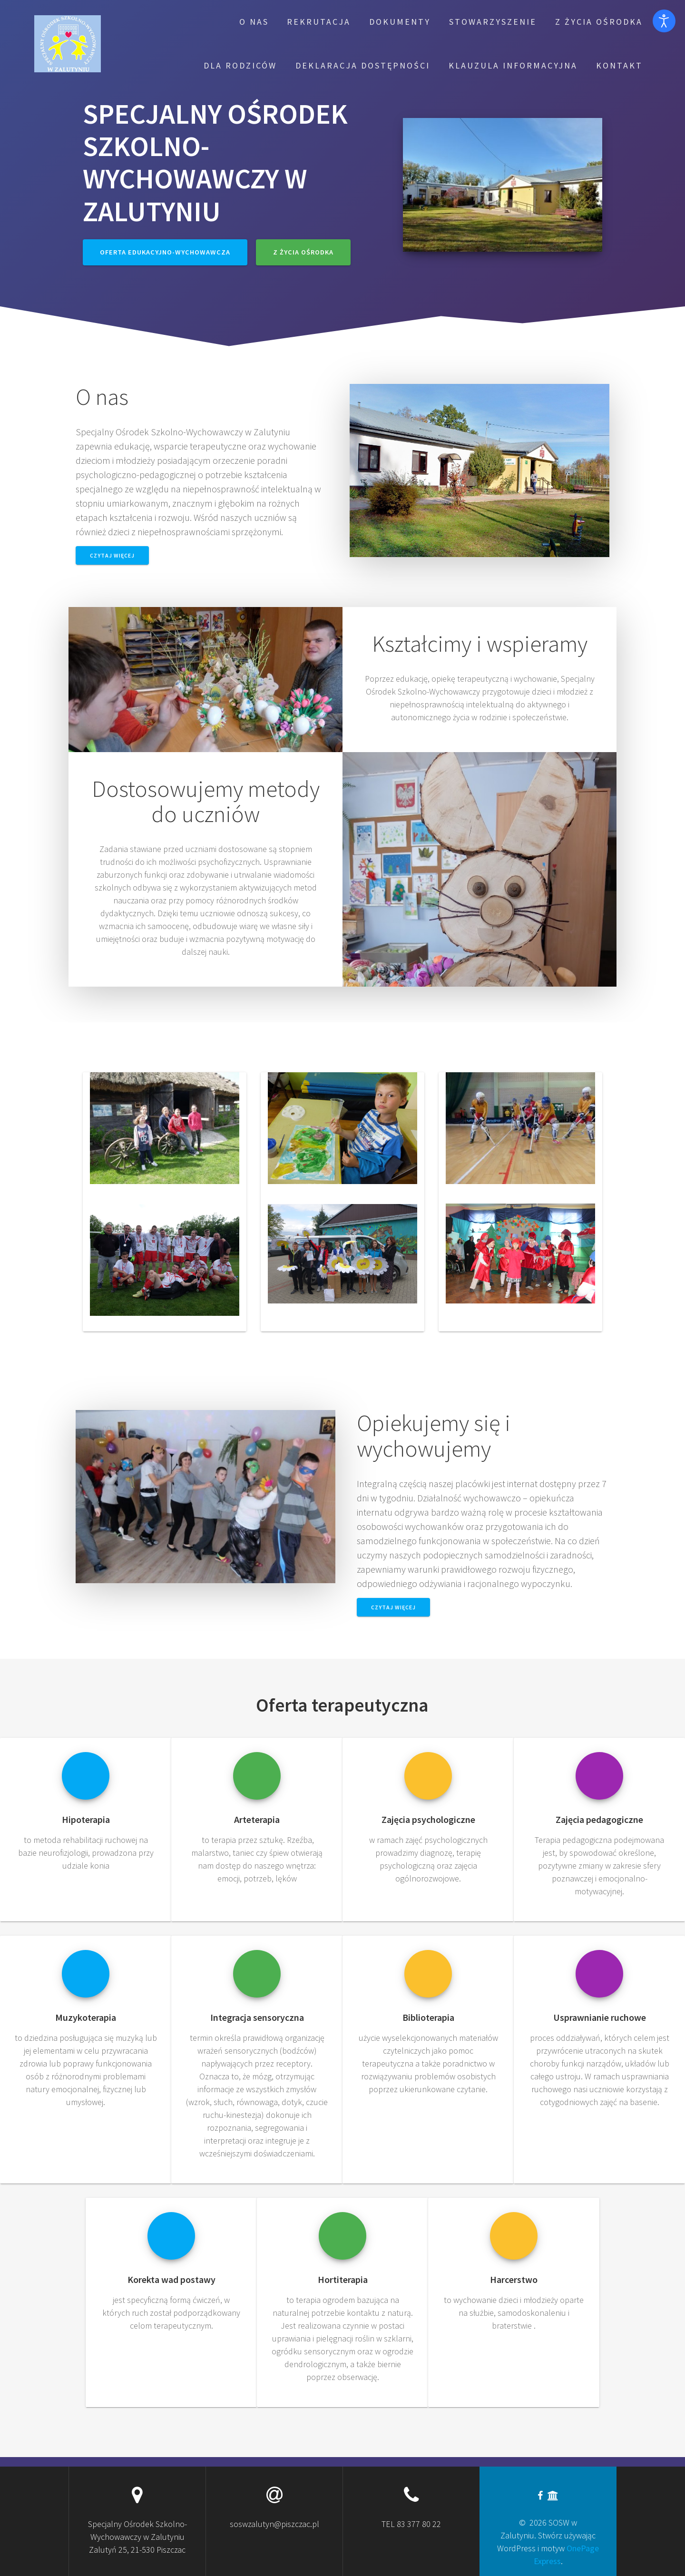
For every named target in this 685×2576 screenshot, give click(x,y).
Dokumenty (400, 21)
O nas (254, 21)
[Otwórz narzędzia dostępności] (664, 21)
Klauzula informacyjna (513, 65)
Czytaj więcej (112, 555)
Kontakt (619, 65)
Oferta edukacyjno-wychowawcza (165, 252)
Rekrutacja (319, 21)
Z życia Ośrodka (599, 21)
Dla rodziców (240, 65)
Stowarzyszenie (493, 21)
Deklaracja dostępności (362, 65)
